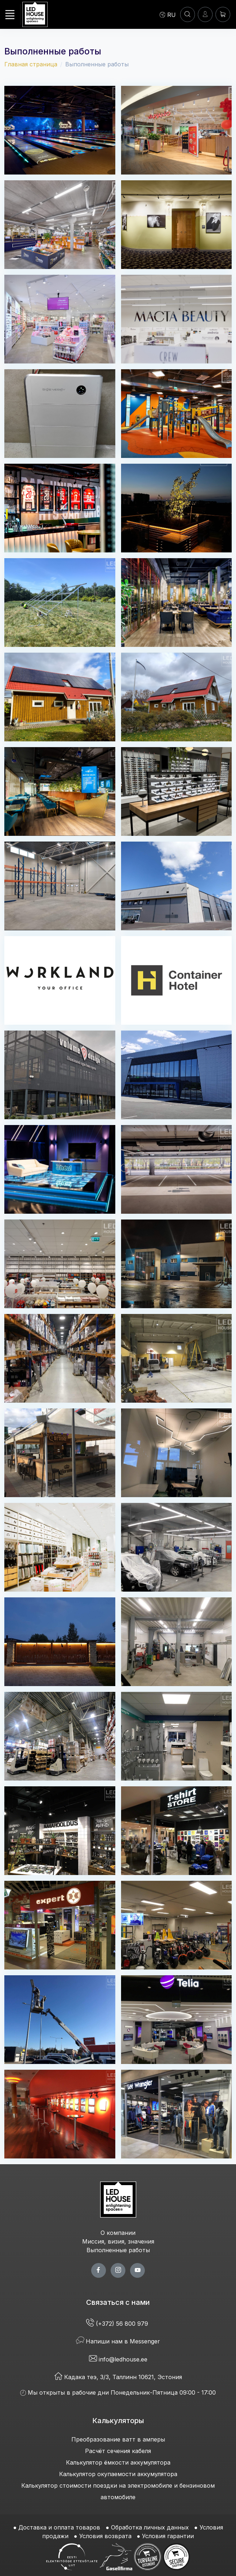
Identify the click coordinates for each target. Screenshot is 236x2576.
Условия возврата (105, 2536)
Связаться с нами (118, 2302)
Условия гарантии (168, 2536)
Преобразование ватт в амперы (118, 2439)
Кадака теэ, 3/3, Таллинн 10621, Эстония (118, 2377)
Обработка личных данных (150, 2527)
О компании (118, 2232)
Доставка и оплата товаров (59, 2527)
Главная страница (30, 64)
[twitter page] (118, 2270)
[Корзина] (222, 14)
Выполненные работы (118, 2250)
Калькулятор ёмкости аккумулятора (118, 2462)
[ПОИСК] (187, 14)
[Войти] (205, 14)
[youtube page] (137, 2270)
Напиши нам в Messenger (118, 2341)
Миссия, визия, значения (118, 2241)
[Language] (168, 14)
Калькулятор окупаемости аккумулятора (118, 2474)
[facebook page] (98, 2270)
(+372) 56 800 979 (118, 2323)
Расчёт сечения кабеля (118, 2450)
